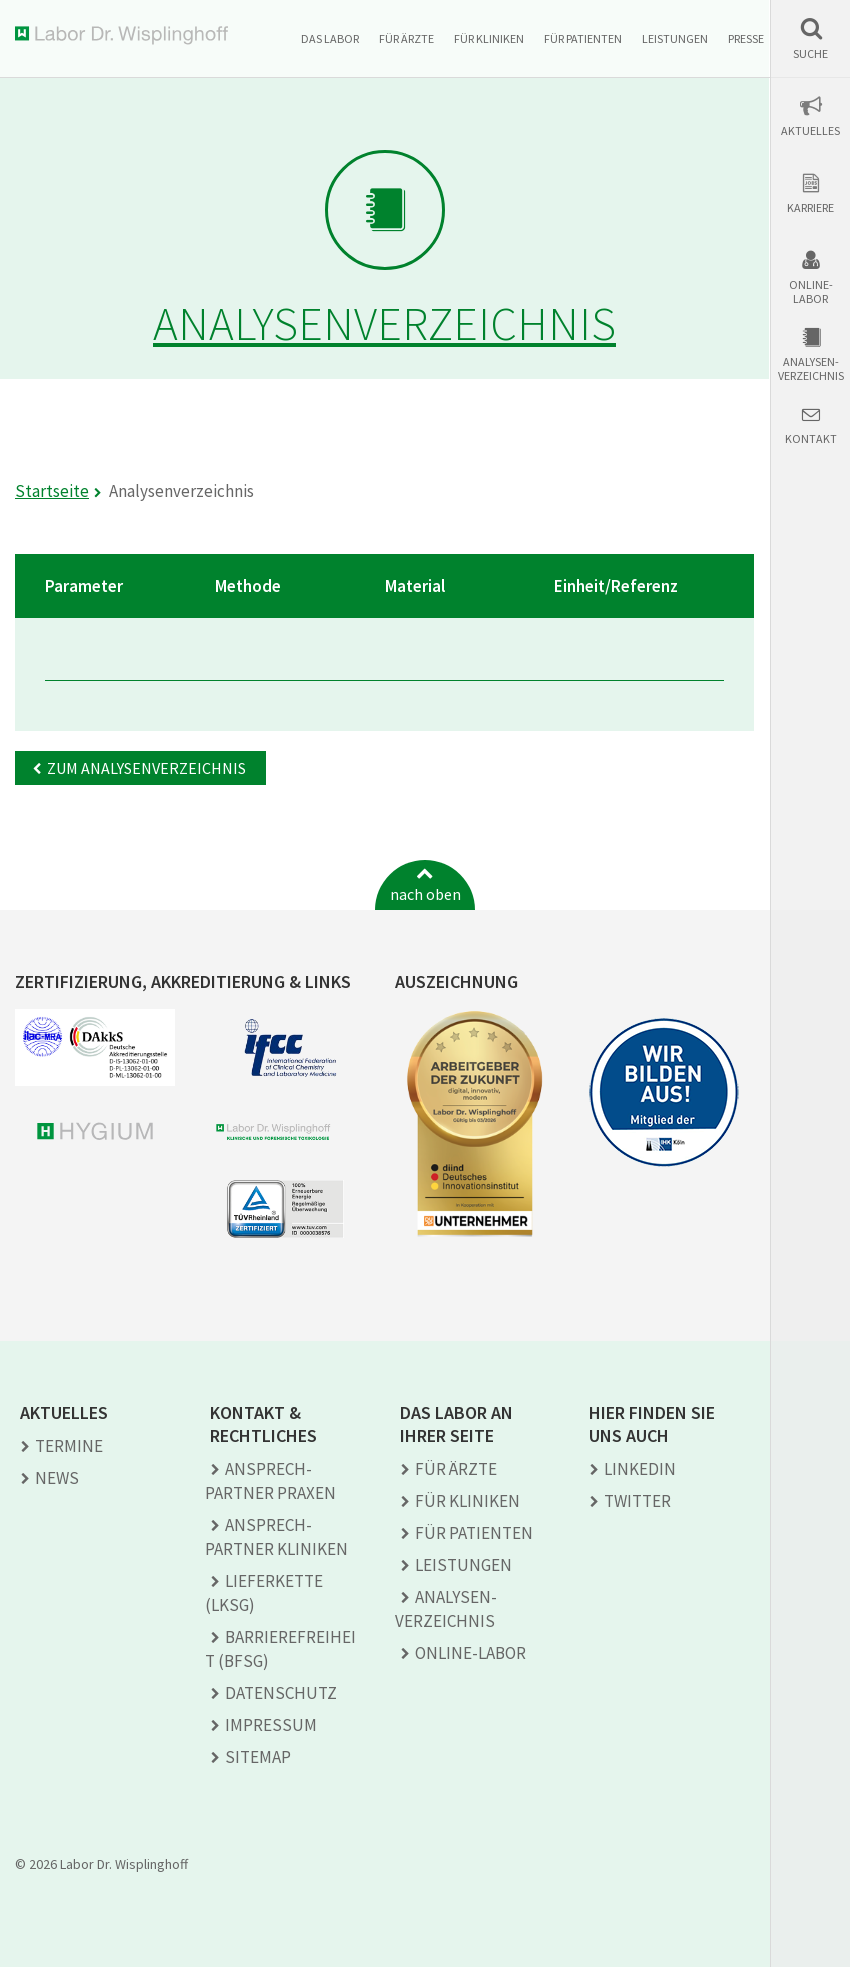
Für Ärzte (406, 38)
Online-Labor (811, 292)
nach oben (425, 894)
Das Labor (330, 38)
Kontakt (811, 439)
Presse (746, 38)
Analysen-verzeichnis (811, 369)
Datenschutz (281, 1693)
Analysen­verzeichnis (446, 1609)
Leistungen (675, 38)
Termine (69, 1446)
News (57, 1478)
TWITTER (637, 1501)
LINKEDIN (640, 1469)
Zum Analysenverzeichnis (146, 768)
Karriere (810, 208)
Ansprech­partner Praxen (270, 1481)
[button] (810, 38)
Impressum (271, 1725)
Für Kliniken (489, 38)
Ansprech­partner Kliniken (276, 1537)
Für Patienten (583, 38)
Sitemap (258, 1757)
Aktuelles (810, 131)
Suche (810, 54)
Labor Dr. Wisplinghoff (125, 35)
